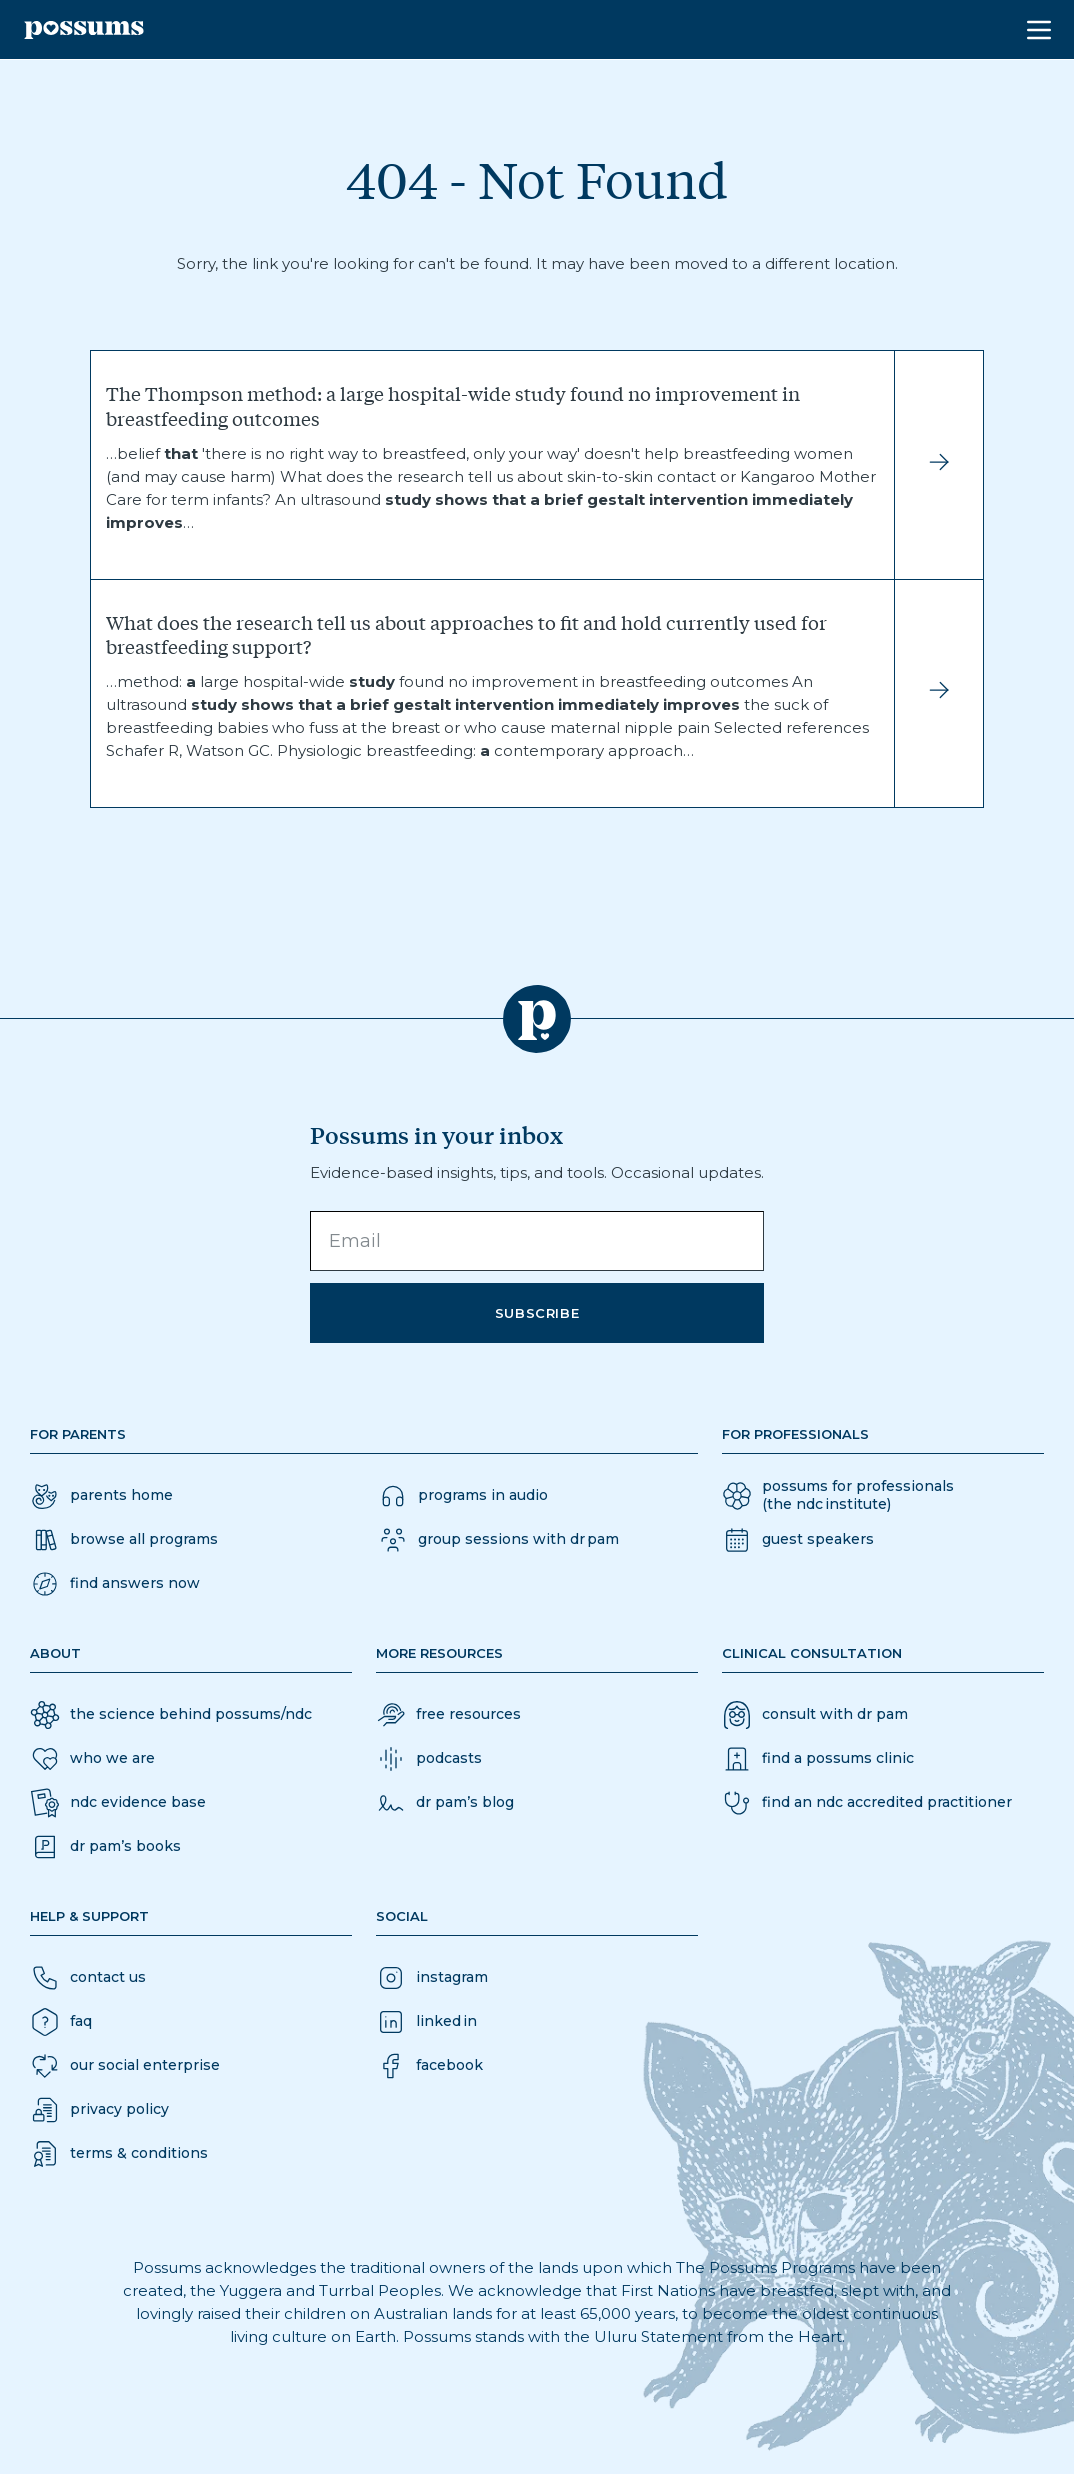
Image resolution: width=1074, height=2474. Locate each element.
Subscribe (537, 1313)
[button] (115, 1584)
